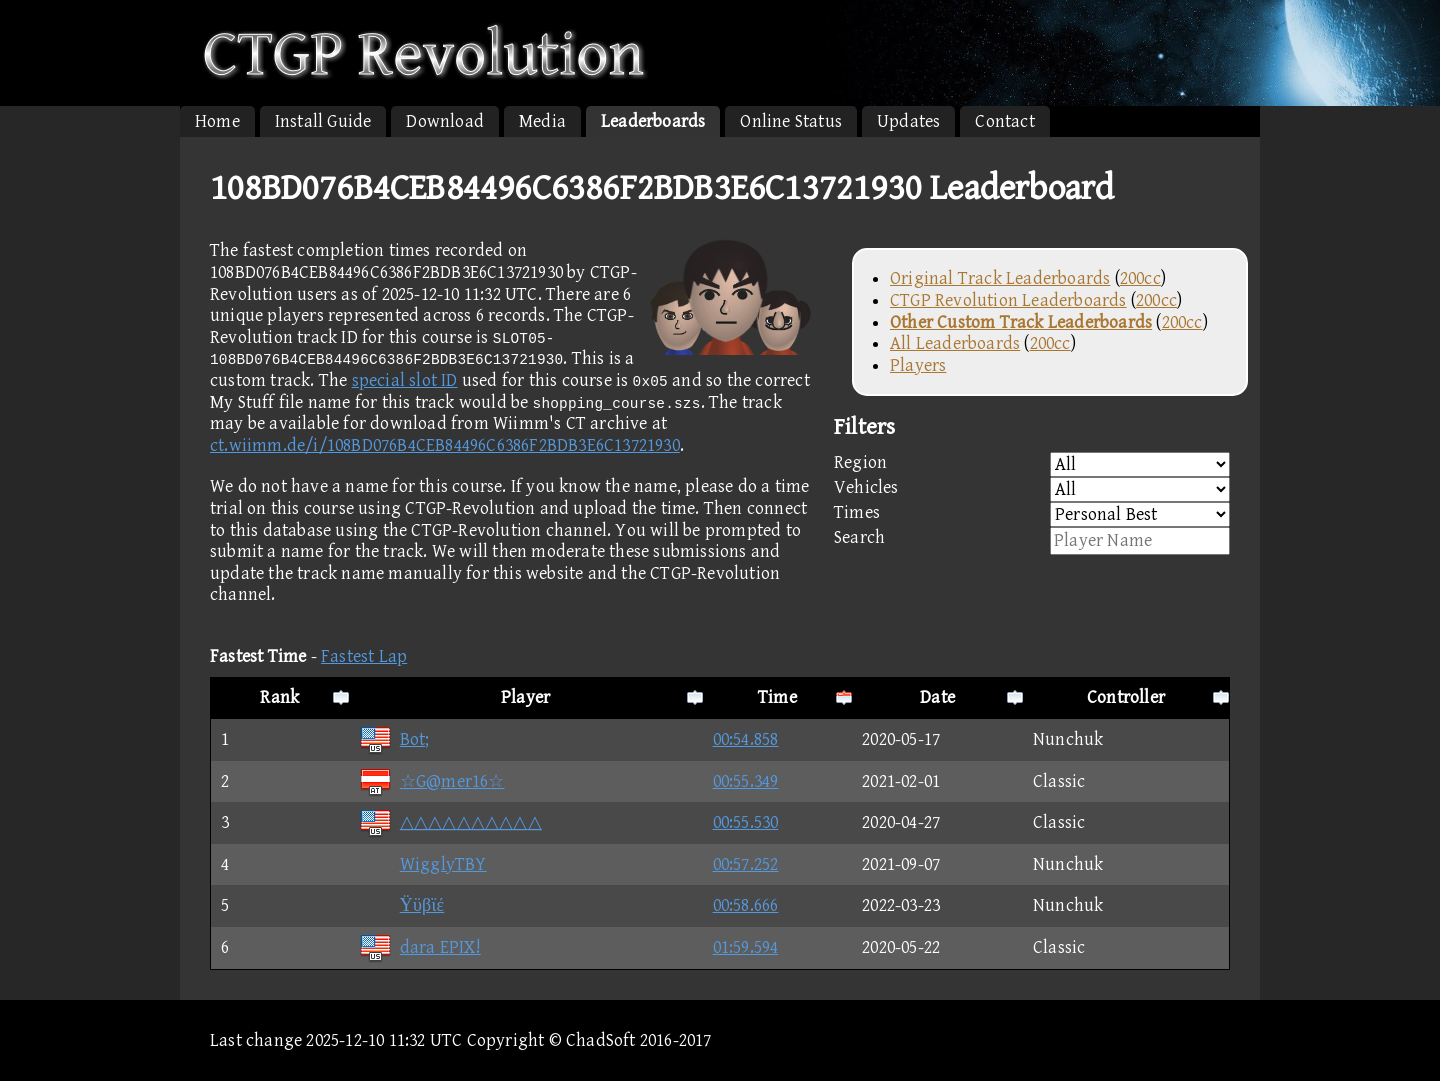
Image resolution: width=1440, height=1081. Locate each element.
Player (525, 697)
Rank (279, 697)
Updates (908, 121)
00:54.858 (746, 739)
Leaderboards (653, 121)
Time (777, 697)
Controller (1126, 697)
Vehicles (1032, 489)
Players (918, 365)
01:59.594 (746, 947)
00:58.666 (746, 905)
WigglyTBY (423, 864)
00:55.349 (746, 781)
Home (217, 121)
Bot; (394, 739)
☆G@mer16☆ (432, 781)
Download (445, 121)
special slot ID (405, 380)
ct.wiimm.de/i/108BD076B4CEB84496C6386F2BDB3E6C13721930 (445, 445)
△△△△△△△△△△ (450, 822)
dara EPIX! (420, 947)
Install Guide (323, 121)
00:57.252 (746, 864)
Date (937, 697)
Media (542, 121)
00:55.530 (746, 822)
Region (1032, 464)
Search (1032, 541)
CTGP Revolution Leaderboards (1008, 300)
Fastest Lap (364, 656)
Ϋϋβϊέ (401, 905)
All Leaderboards (955, 343)
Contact (1004, 121)
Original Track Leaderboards (1000, 278)
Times (1032, 514)
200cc (1140, 278)
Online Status (791, 121)
